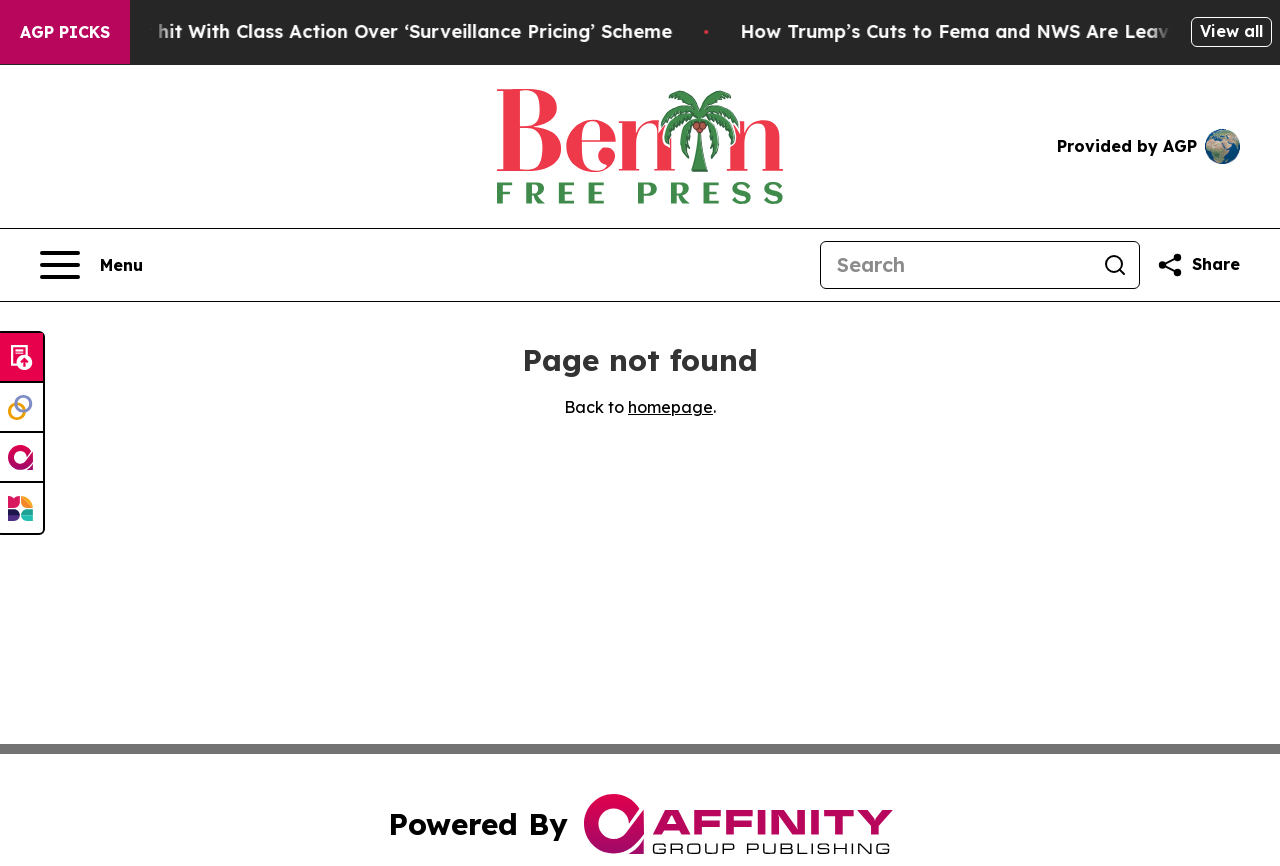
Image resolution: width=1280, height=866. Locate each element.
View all (1231, 31)
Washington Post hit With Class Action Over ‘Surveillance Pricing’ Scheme (364, 31)
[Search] (956, 265)
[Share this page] (1198, 265)
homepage (670, 407)
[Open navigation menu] (91, 265)
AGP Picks (65, 32)
